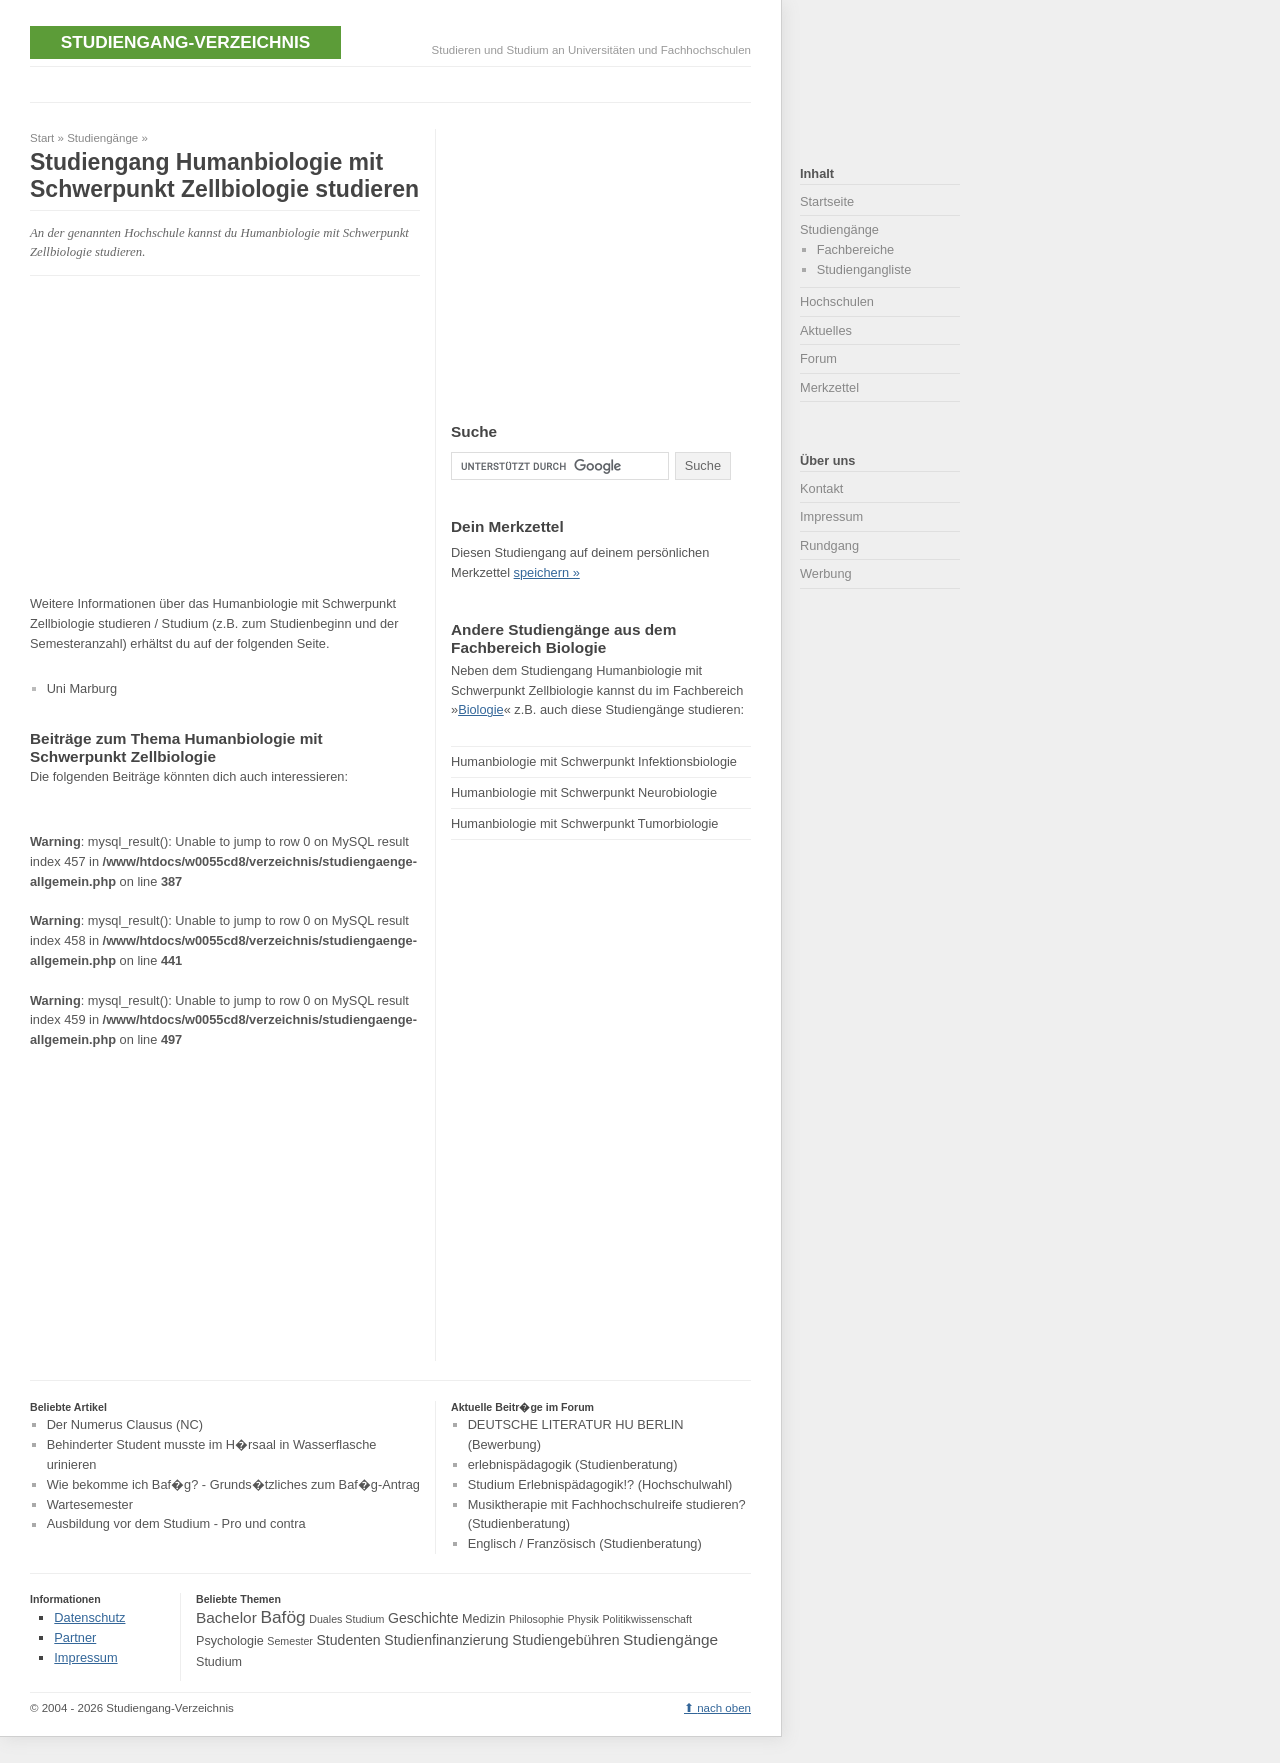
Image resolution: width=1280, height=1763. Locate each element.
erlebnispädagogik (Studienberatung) (573, 1464)
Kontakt (821, 488)
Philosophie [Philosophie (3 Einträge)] (536, 1619)
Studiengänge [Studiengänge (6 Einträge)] (670, 1639)
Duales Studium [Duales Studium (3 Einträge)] (346, 1619)
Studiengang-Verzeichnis (185, 42)
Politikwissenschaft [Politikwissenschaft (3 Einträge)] (647, 1619)
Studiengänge (102, 138)
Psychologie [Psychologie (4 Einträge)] (230, 1641)
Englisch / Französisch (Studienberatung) (585, 1543)
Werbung (826, 573)
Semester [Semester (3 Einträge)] (290, 1641)
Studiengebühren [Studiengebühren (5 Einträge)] (565, 1640)
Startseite (827, 201)
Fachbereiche (856, 249)
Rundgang (829, 545)
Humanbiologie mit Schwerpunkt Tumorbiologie (584, 823)
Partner (75, 1637)
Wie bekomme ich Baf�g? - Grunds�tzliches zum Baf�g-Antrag (233, 1484)
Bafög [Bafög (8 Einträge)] (282, 1617)
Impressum (831, 516)
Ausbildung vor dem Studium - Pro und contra (176, 1524)
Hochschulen (837, 301)
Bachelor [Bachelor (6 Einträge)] (226, 1617)
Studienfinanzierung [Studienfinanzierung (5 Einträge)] (446, 1640)
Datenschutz (89, 1617)
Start (42, 138)
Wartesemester (90, 1504)
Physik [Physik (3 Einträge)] (583, 1619)
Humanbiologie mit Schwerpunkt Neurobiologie (584, 792)
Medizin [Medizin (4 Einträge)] (483, 1619)
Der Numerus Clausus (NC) (125, 1424)
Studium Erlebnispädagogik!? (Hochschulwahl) (600, 1484)
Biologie (481, 709)
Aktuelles (826, 330)
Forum (818, 358)
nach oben (724, 1708)
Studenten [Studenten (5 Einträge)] (348, 1640)
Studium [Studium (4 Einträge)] (219, 1662)
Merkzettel (829, 387)
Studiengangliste (864, 269)
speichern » (547, 572)
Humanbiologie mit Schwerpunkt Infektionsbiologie (594, 761)
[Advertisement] (394, 82)
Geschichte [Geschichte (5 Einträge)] (423, 1618)
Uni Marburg (82, 688)
